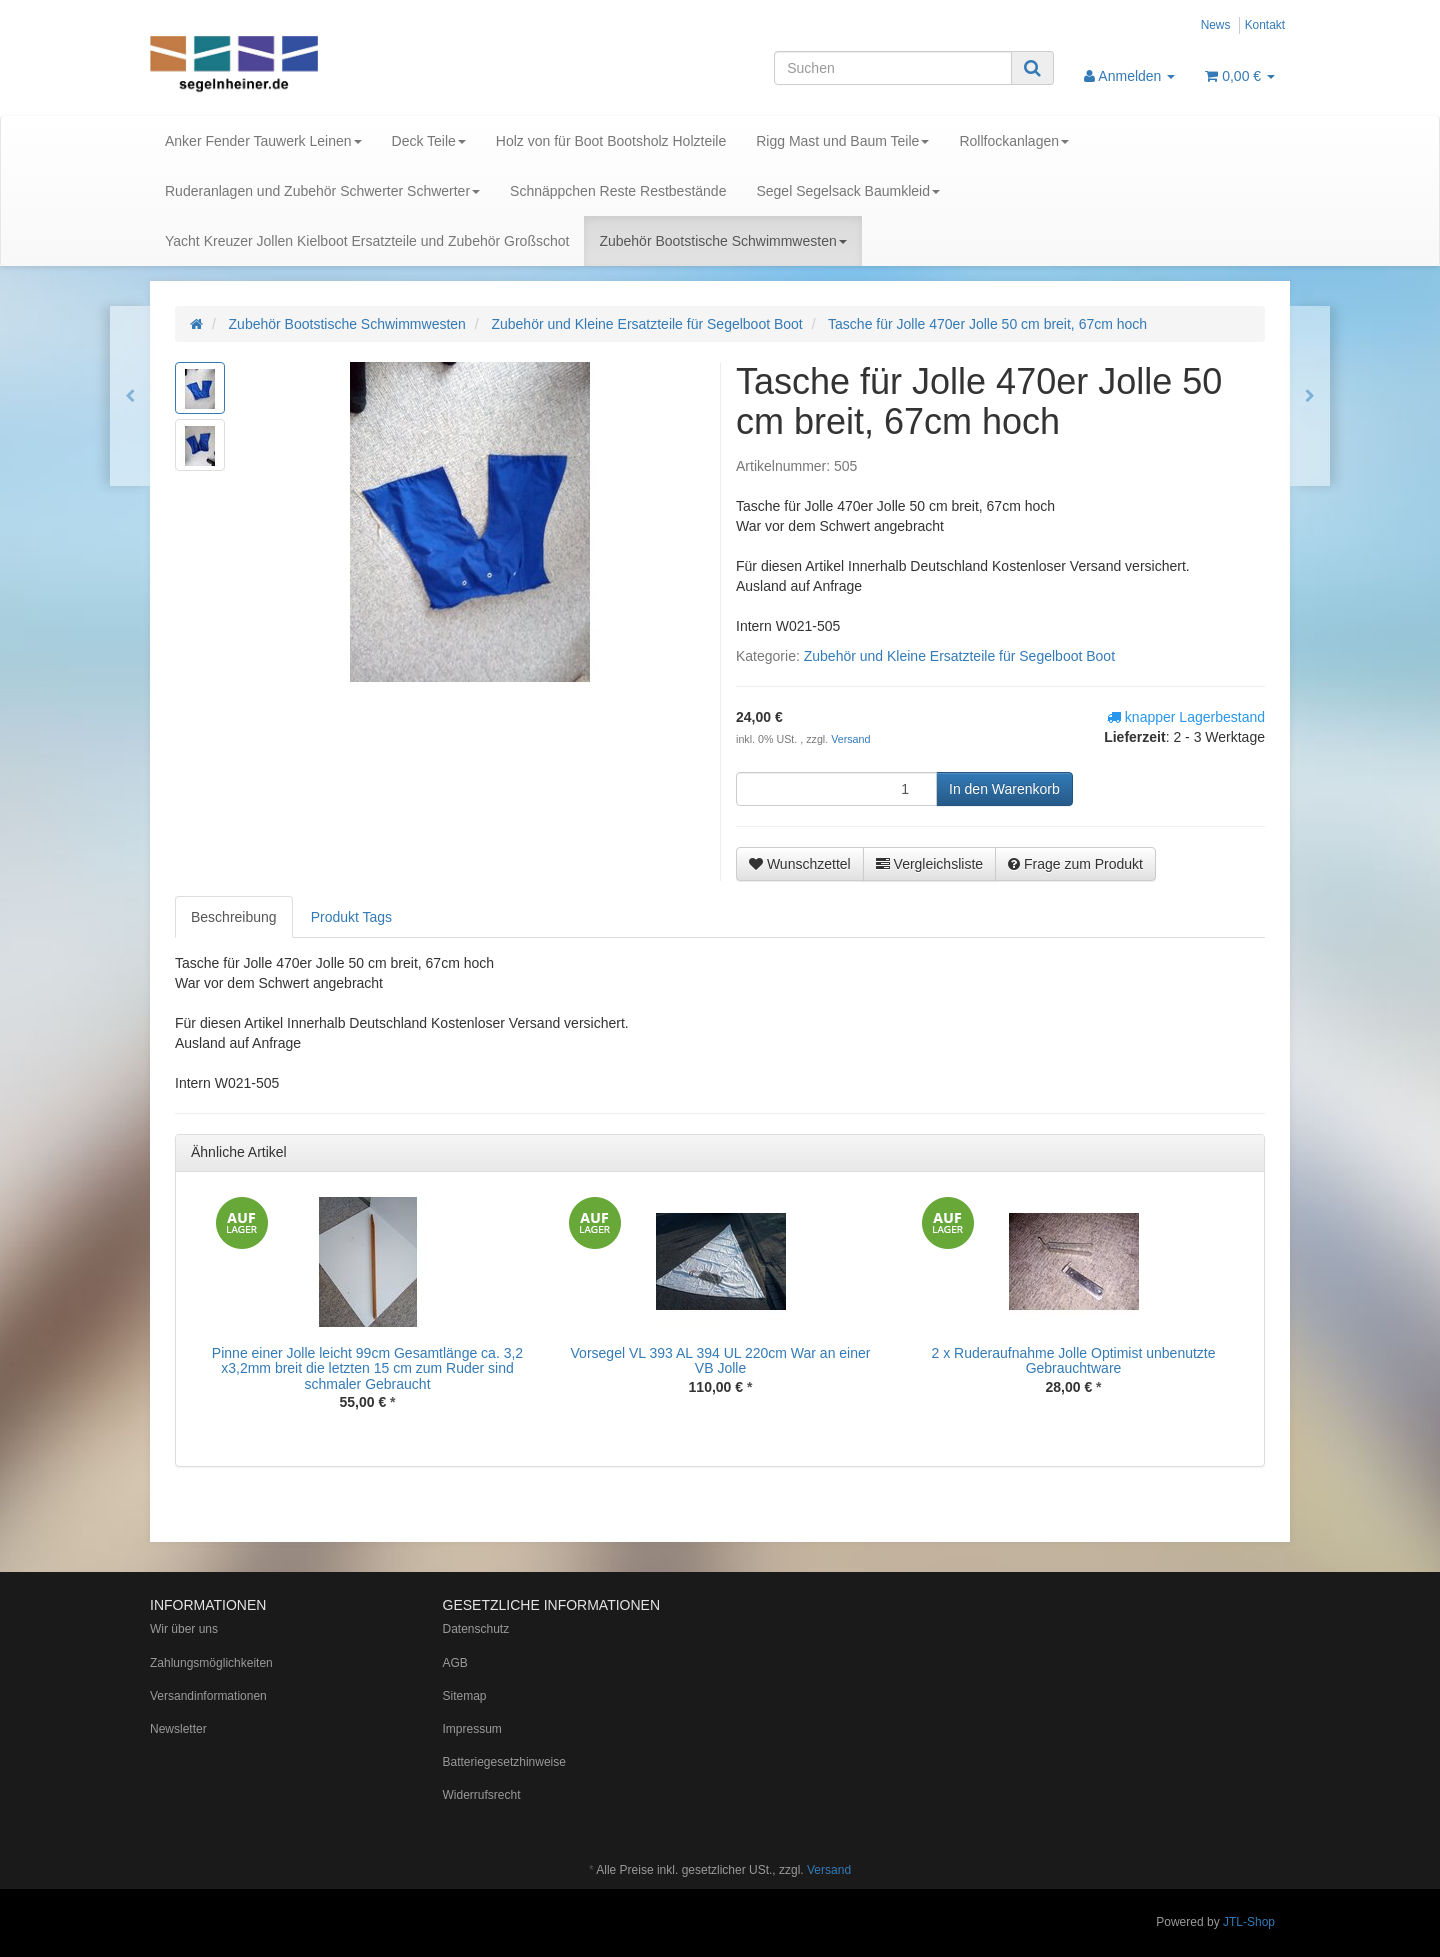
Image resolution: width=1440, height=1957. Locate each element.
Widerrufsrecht (482, 1795)
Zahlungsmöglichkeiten (211, 1663)
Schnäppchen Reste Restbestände (618, 191)
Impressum (472, 1729)
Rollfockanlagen (1014, 141)
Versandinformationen (208, 1696)
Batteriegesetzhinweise (504, 1762)
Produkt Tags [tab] (351, 917)
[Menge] (836, 789)
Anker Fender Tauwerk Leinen (263, 141)
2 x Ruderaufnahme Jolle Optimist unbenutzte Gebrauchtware (1073, 1360)
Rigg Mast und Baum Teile (842, 141)
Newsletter (178, 1729)
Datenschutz (476, 1629)
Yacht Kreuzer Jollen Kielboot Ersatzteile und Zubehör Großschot (367, 241)
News (1216, 25)
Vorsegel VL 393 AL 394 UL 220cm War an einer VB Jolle (721, 1360)
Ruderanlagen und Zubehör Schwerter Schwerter (322, 191)
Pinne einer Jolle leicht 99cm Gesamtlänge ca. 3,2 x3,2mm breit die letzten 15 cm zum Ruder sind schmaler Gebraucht (367, 1368)
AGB (455, 1663)
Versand (850, 739)
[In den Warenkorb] (1004, 789)
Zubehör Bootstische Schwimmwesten (722, 241)
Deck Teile (429, 141)
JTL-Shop (1249, 1922)
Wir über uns (184, 1629)
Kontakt (1265, 25)
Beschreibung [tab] (234, 917)
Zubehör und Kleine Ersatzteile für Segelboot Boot (959, 656)
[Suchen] (893, 68)
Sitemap (465, 1696)
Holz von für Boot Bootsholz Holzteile (611, 141)
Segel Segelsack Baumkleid (848, 191)
